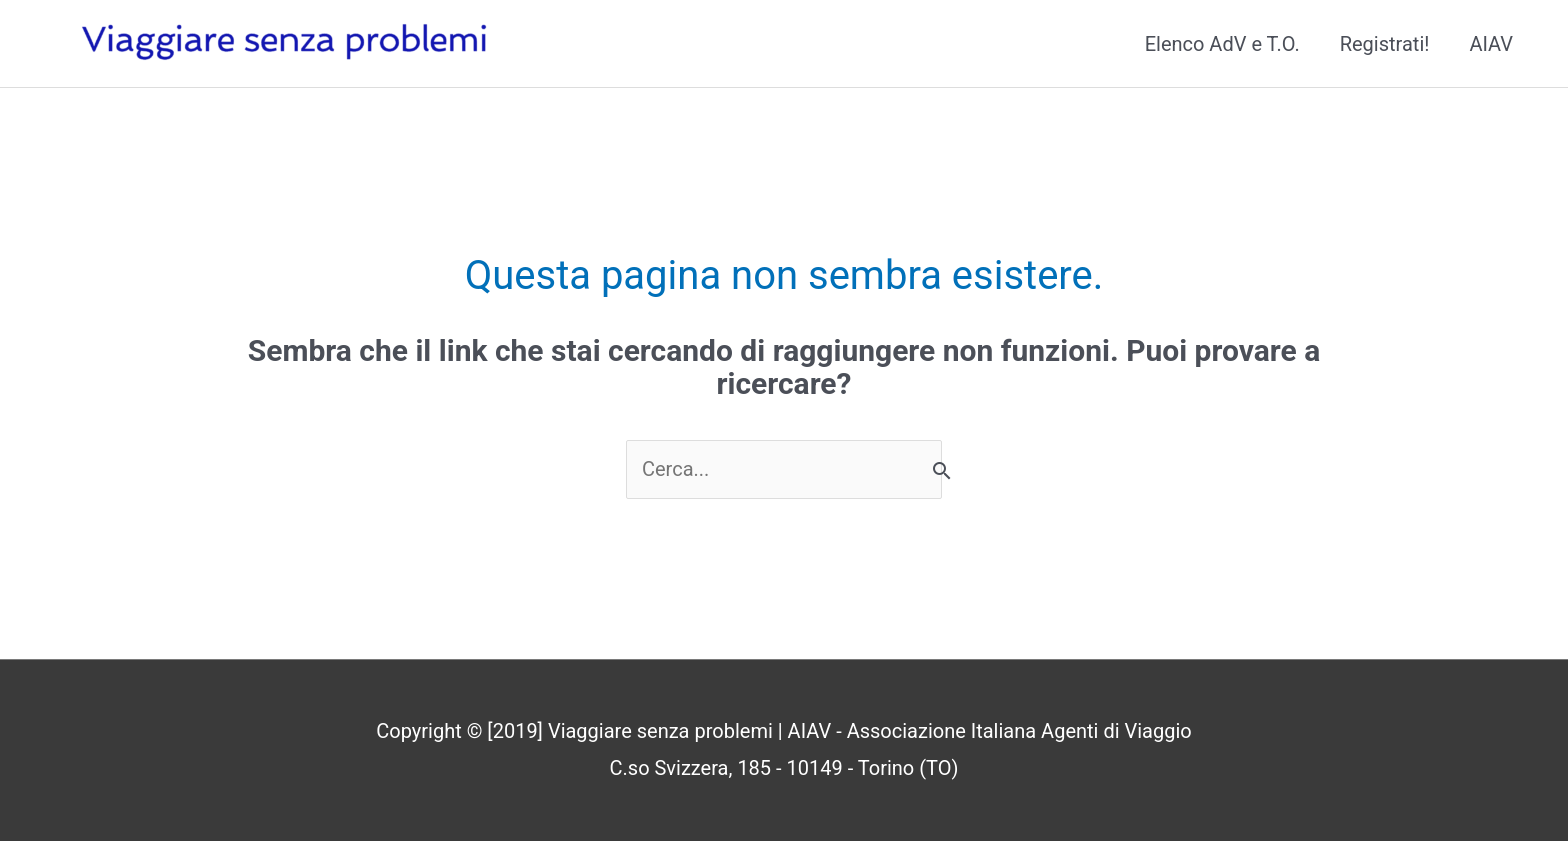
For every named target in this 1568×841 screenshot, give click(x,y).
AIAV (1491, 44)
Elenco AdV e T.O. (1222, 44)
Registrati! (1385, 44)
